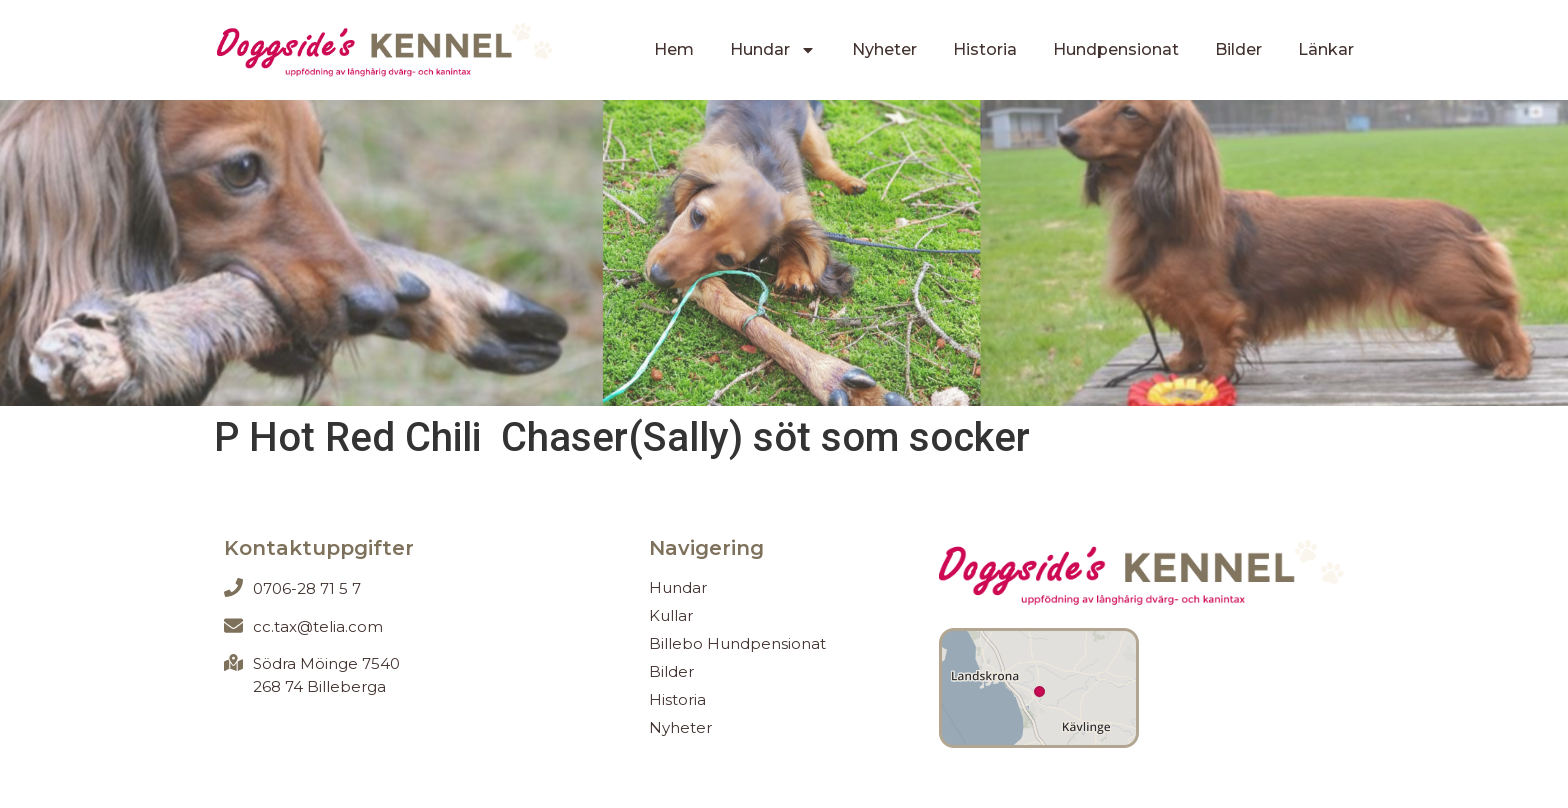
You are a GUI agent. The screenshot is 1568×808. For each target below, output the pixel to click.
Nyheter (884, 49)
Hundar (773, 50)
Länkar (1326, 49)
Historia (985, 49)
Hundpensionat (1116, 49)
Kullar (671, 615)
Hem (674, 49)
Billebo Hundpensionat (737, 643)
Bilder (1238, 49)
